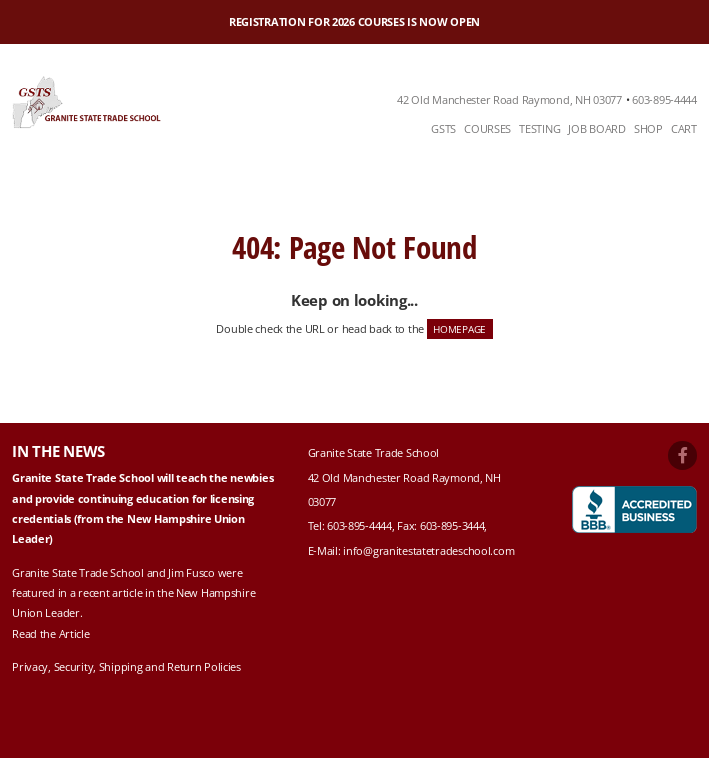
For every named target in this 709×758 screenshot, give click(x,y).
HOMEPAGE (459, 329)
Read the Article (50, 633)
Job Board (596, 128)
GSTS (443, 128)
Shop (648, 128)
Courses (487, 128)
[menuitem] (443, 129)
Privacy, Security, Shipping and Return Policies (126, 666)
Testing (539, 128)
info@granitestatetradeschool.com (428, 550)
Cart (684, 128)
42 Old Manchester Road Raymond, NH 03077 (509, 99)
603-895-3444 (452, 525)
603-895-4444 (664, 99)
